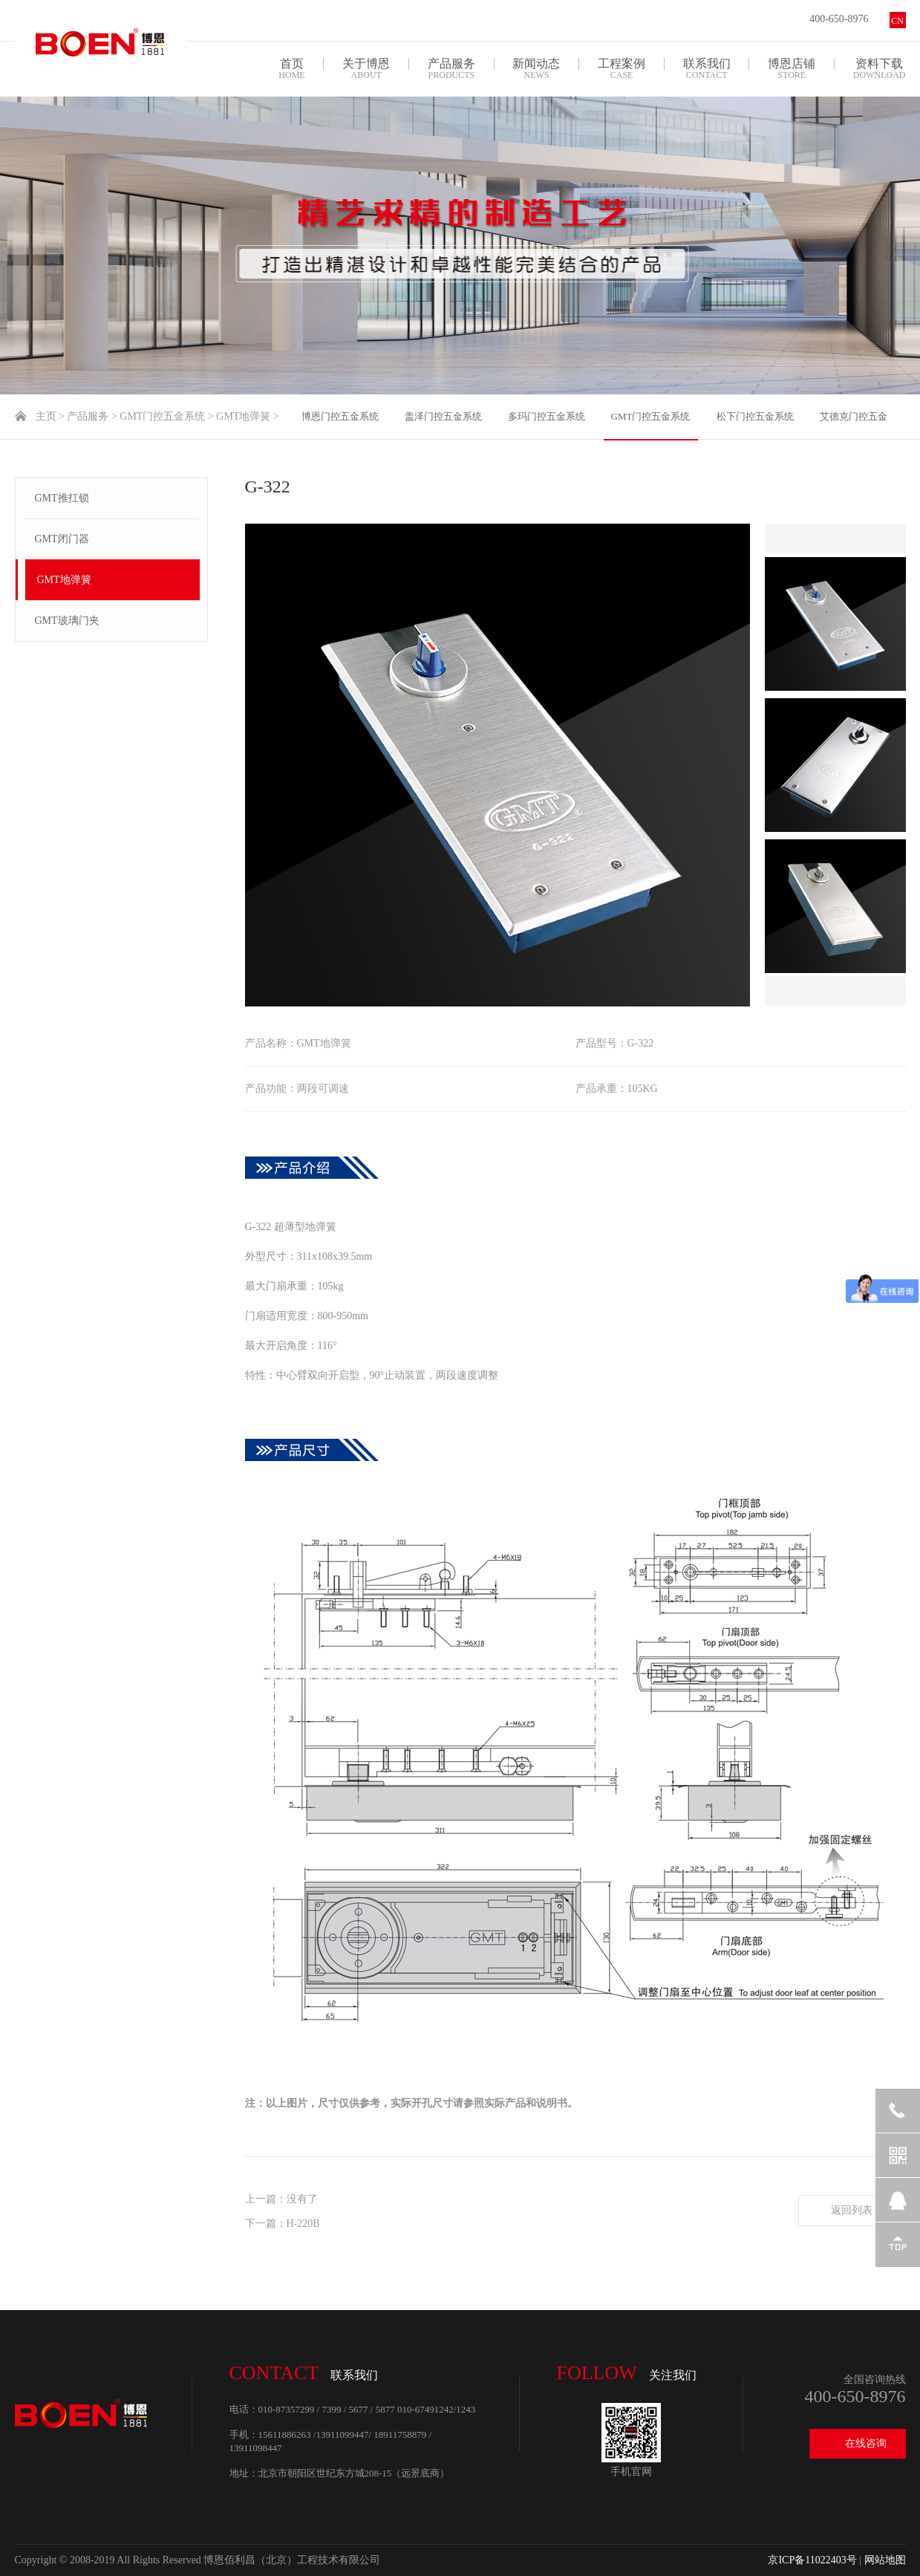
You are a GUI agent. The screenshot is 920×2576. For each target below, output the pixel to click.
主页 (46, 416)
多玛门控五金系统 (546, 416)
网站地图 (885, 2560)
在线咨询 (866, 2443)
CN (897, 21)
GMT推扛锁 (62, 498)
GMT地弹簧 (243, 416)
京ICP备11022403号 (812, 2560)
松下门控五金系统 (755, 416)
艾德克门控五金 (853, 416)
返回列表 (851, 2210)
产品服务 (87, 416)
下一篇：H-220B (282, 2223)
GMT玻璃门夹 (67, 620)
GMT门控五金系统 (162, 416)
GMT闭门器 (62, 538)
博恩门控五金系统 (340, 416)
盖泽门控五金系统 (443, 416)
